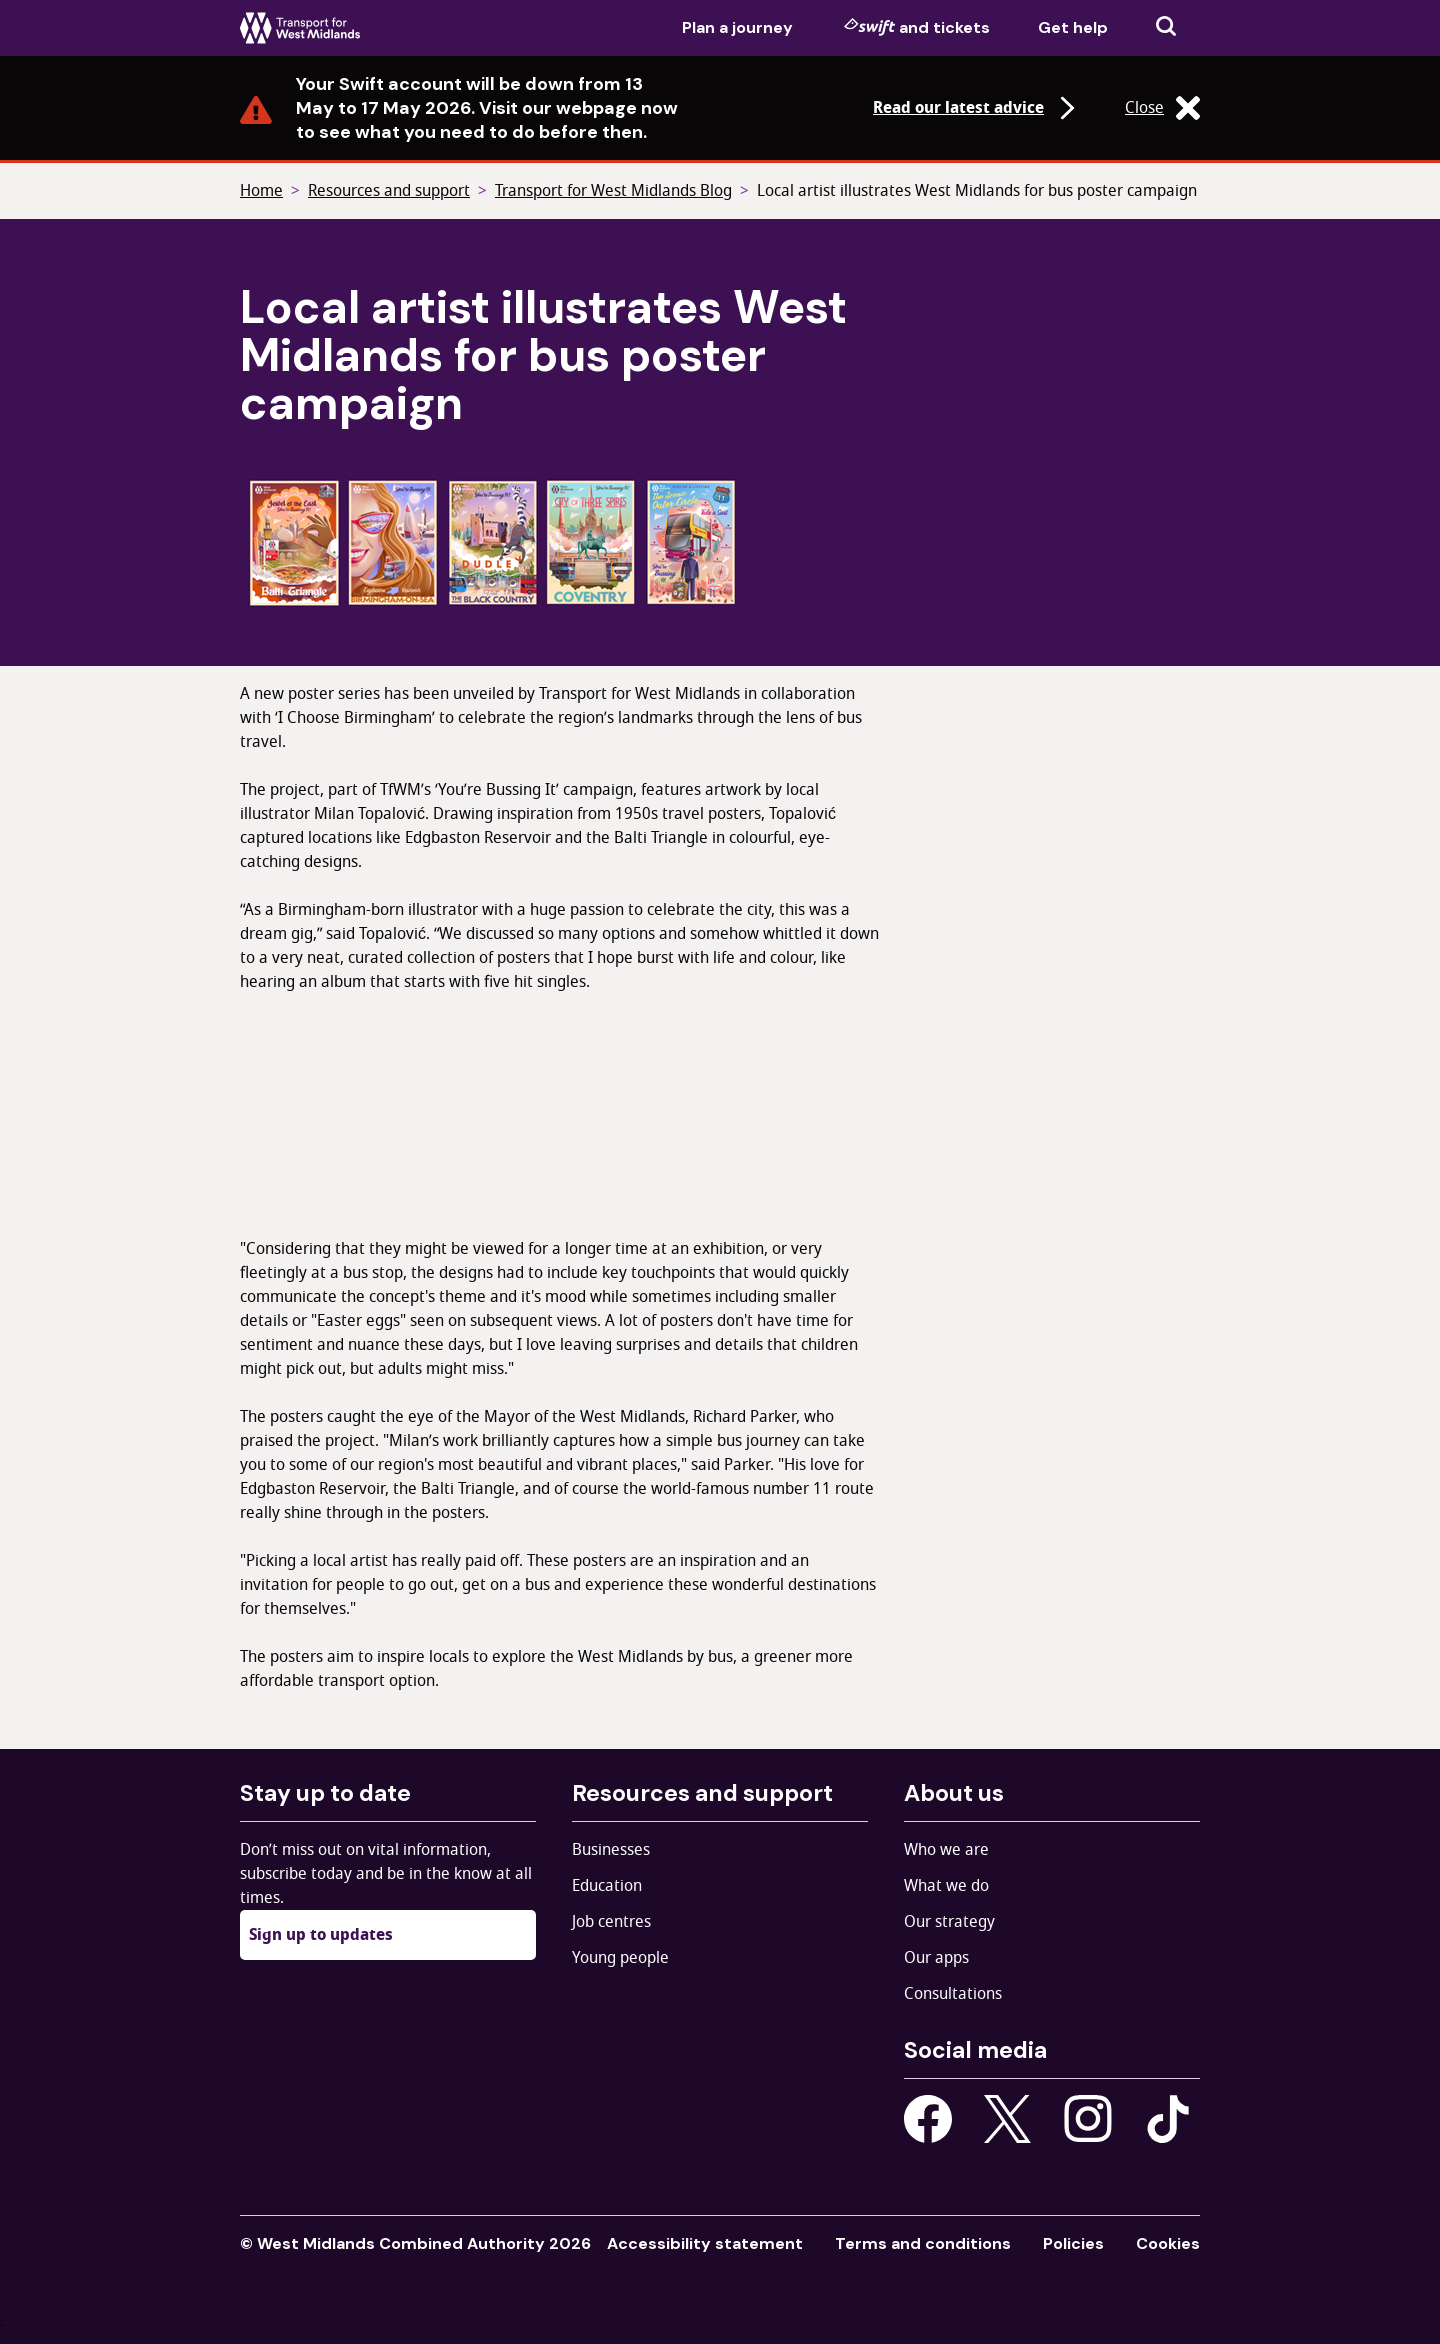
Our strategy (949, 1922)
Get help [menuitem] (1073, 27)
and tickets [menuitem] (917, 27)
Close (1162, 108)
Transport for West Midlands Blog (613, 191)
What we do (946, 1886)
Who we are (946, 1850)
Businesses (611, 1850)
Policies (1073, 2243)
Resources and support (389, 191)
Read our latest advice (976, 108)
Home (261, 191)
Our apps (936, 1958)
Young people (620, 1958)
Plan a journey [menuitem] (737, 27)
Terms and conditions (923, 2243)
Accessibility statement (705, 2243)
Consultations (953, 1994)
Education (607, 1886)
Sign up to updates (321, 1935)
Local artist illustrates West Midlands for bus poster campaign (977, 191)
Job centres (611, 1922)
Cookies (1168, 2243)
